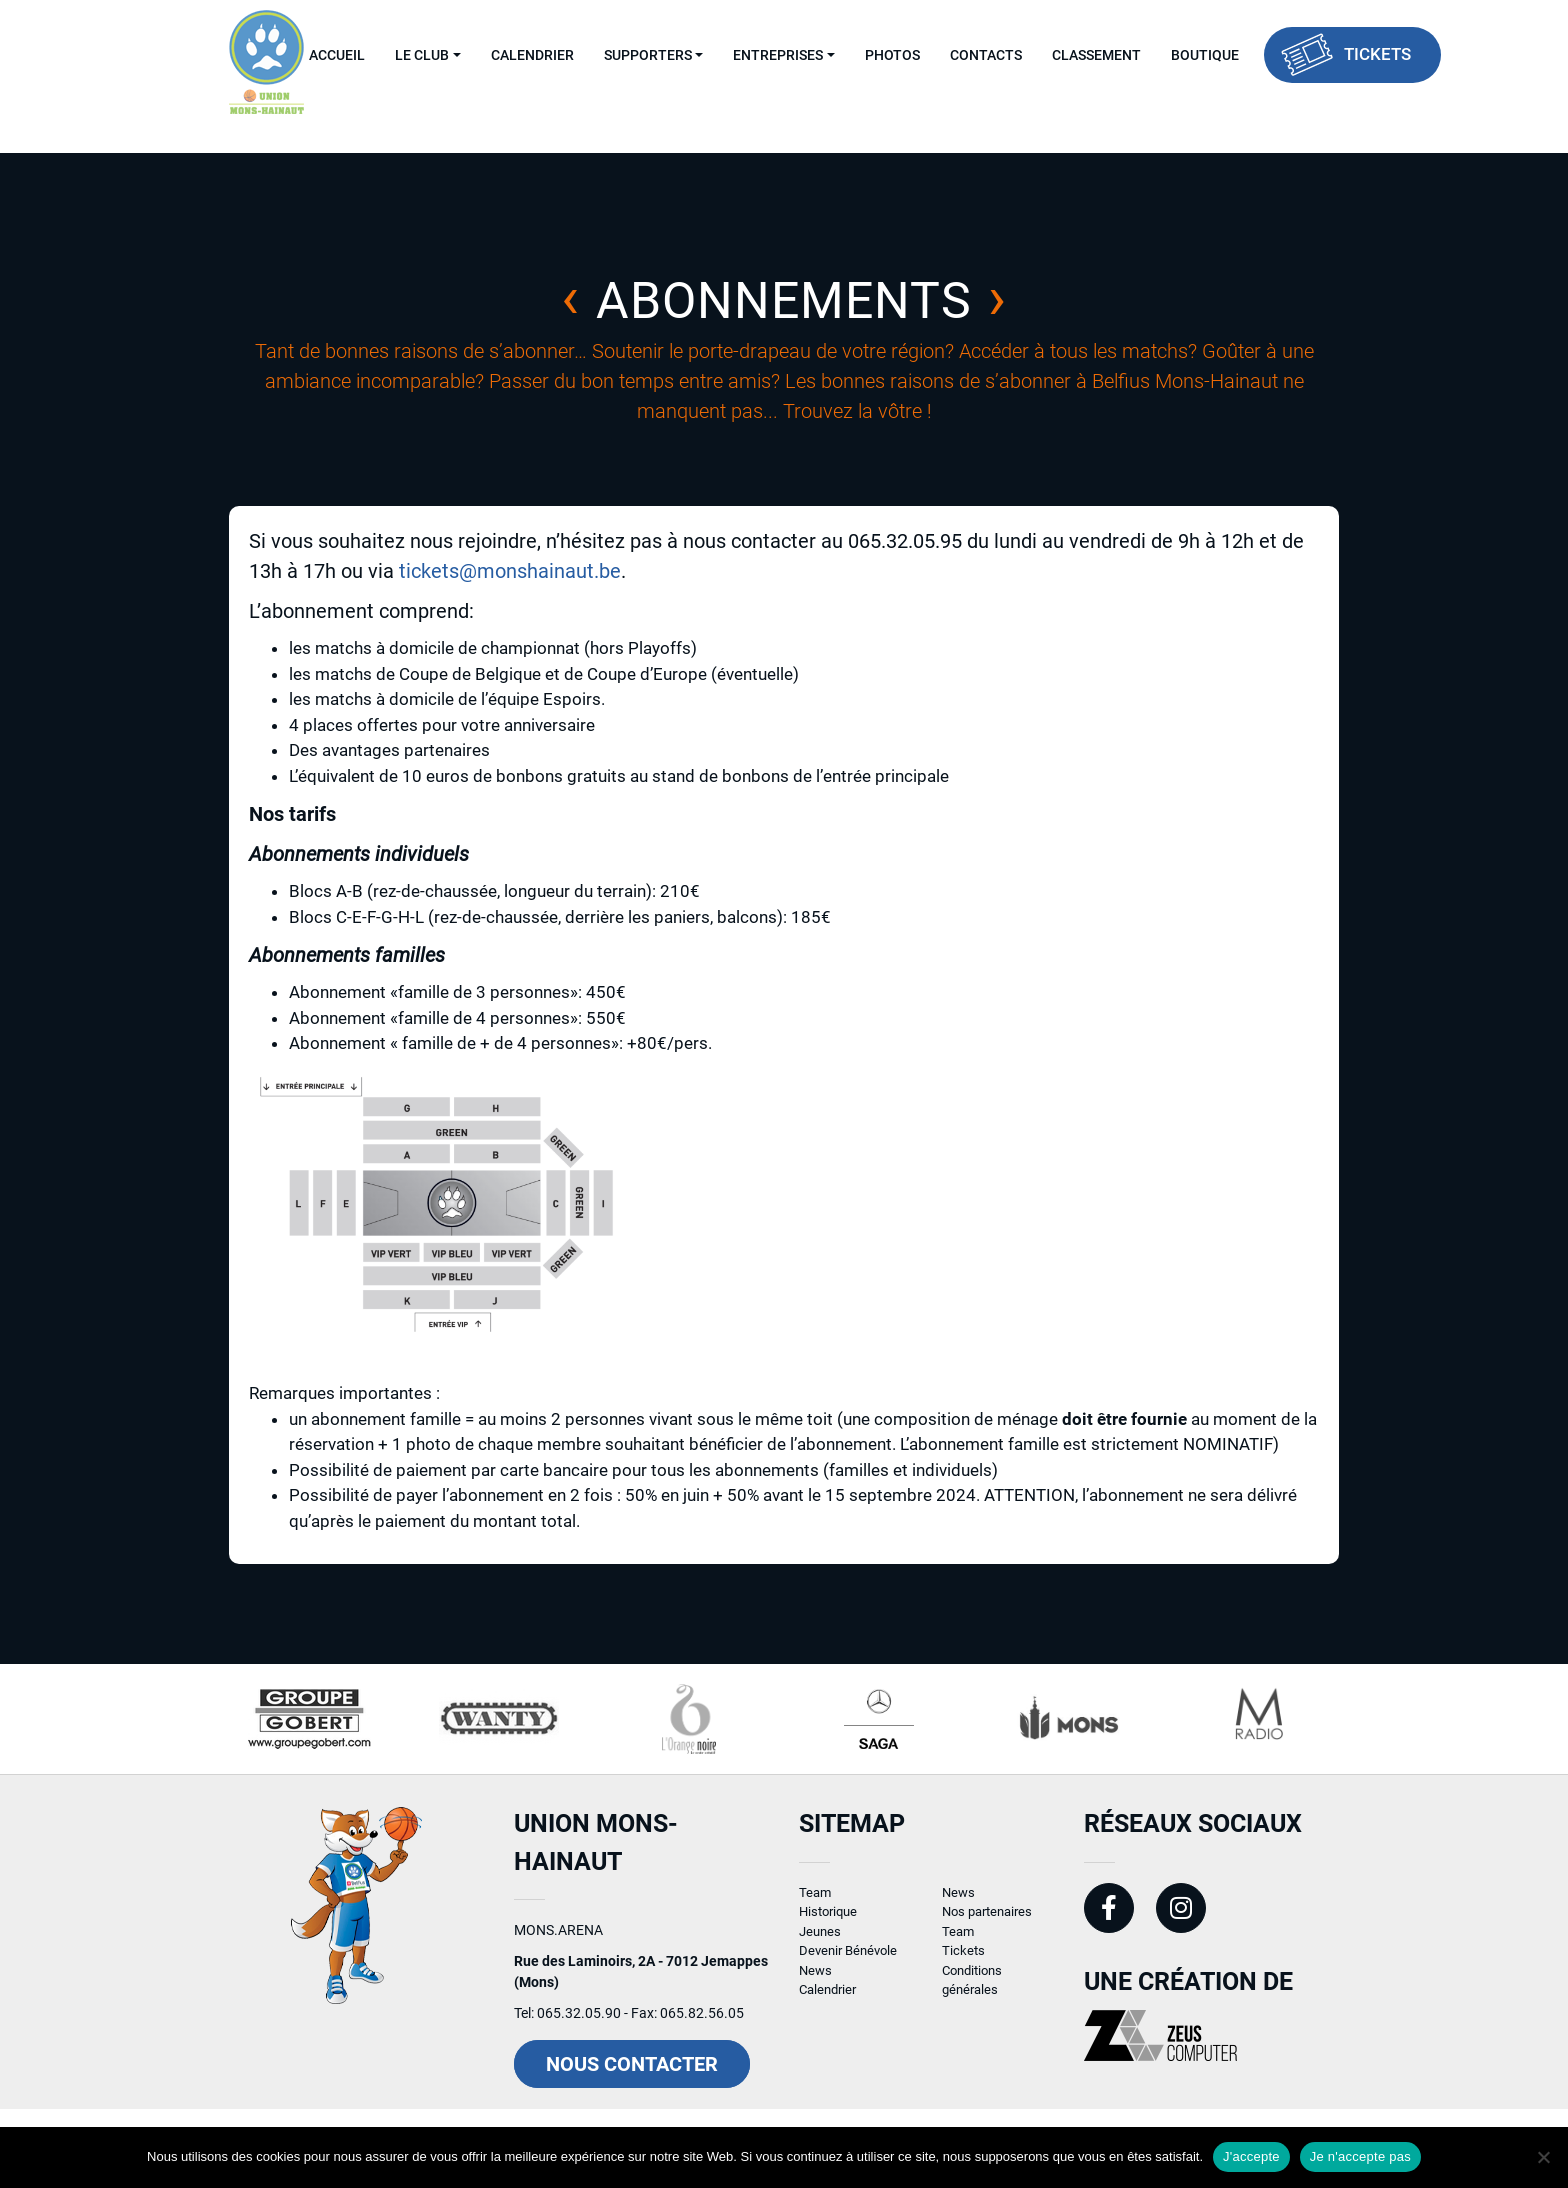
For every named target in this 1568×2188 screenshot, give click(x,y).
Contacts (986, 55)
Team (815, 1908)
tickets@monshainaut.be (510, 571)
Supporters (648, 55)
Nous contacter (632, 2080)
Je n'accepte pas (1360, 2156)
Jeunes (820, 1947)
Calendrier (532, 55)
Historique (828, 1927)
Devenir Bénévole (848, 1966)
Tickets (1377, 54)
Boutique (1205, 55)
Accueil (337, 55)
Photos (892, 55)
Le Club (422, 55)
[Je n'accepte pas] (1543, 2157)
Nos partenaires (987, 1927)
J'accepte (1251, 2156)
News (815, 1986)
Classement (1096, 55)
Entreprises (778, 55)
